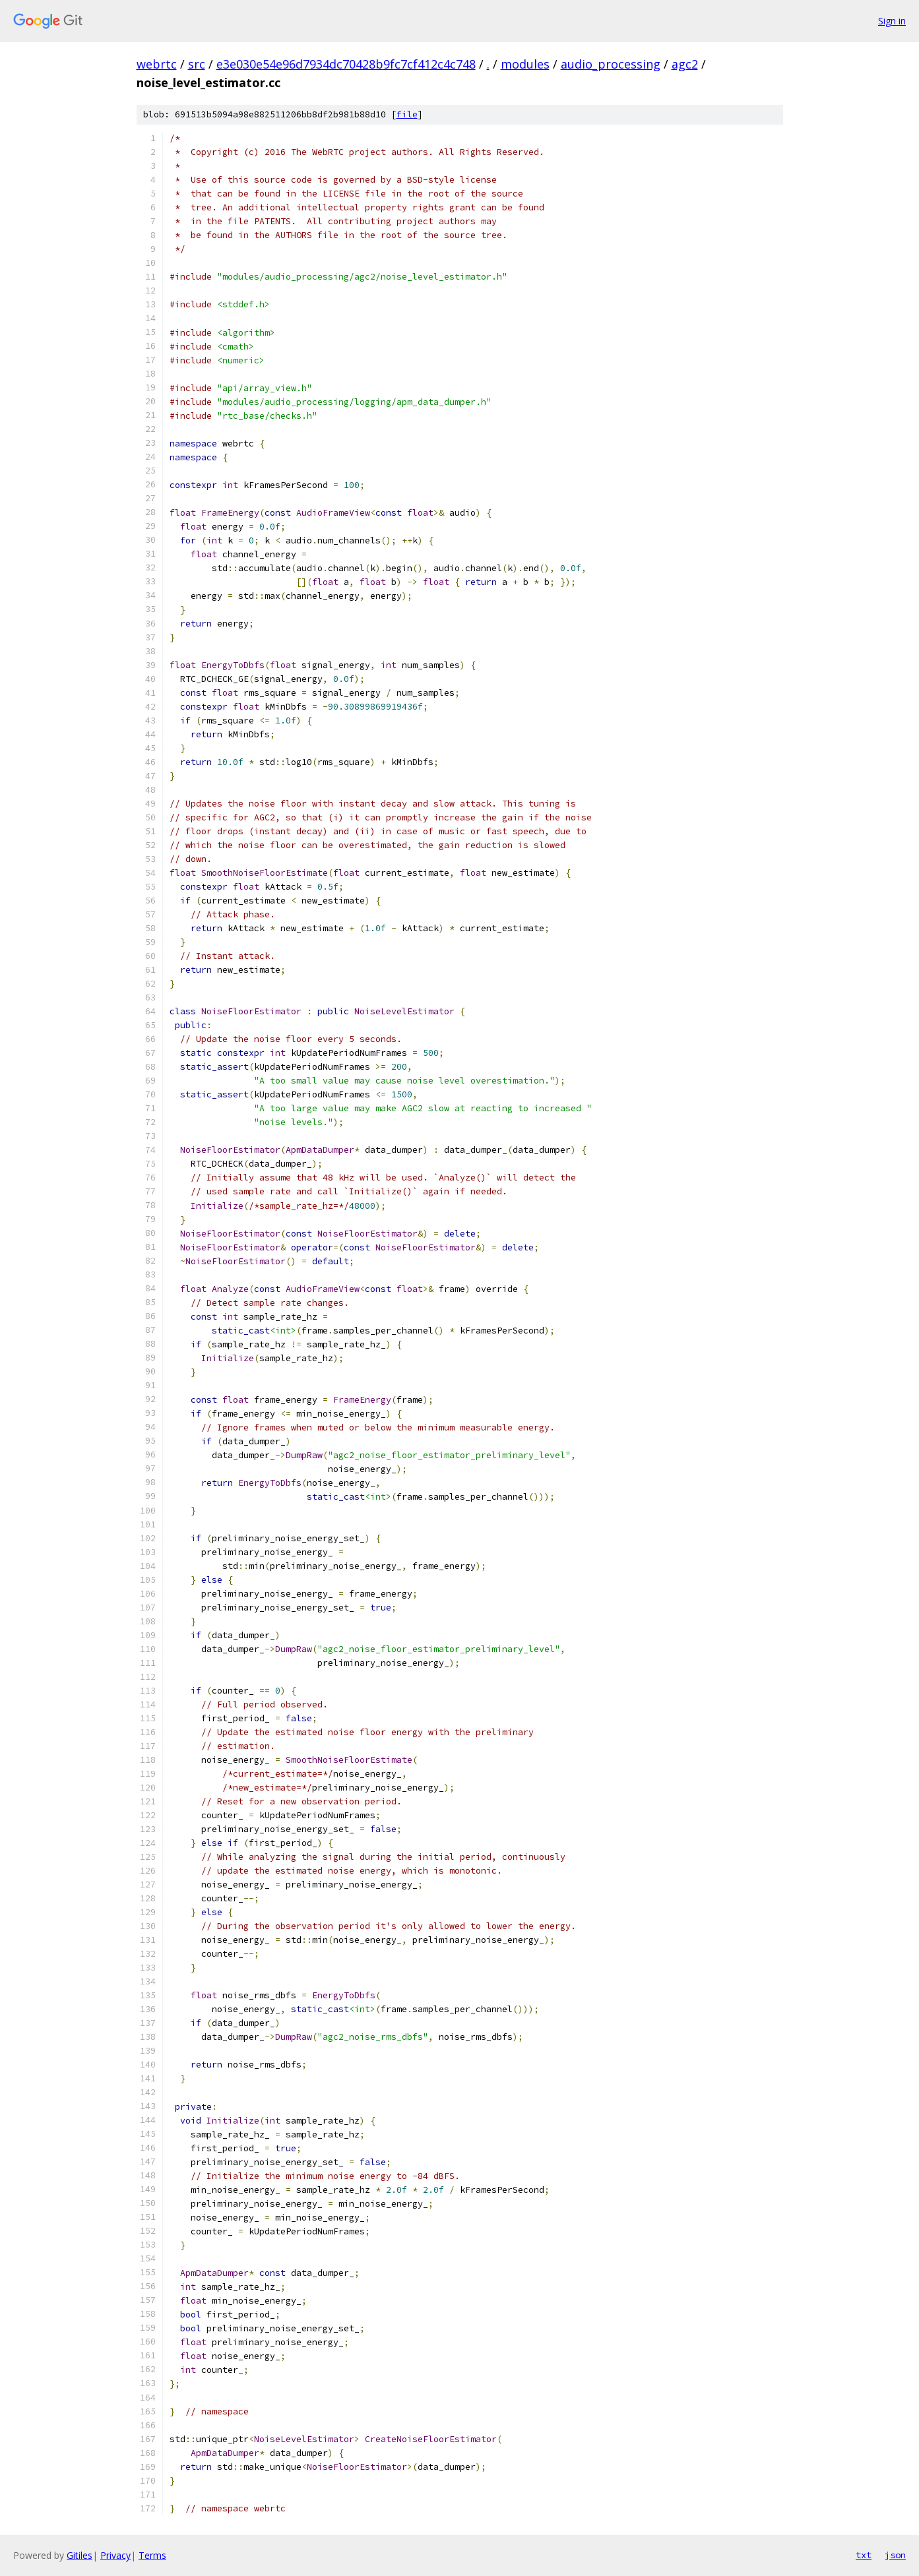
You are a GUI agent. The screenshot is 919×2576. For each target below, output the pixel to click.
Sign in (892, 21)
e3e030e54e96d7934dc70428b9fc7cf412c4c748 (346, 64)
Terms (152, 2555)
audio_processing (610, 64)
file (407, 114)
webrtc (157, 64)
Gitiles (79, 2555)
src (196, 64)
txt (863, 2555)
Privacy (115, 2555)
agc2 (685, 64)
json (895, 2555)
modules (525, 64)
